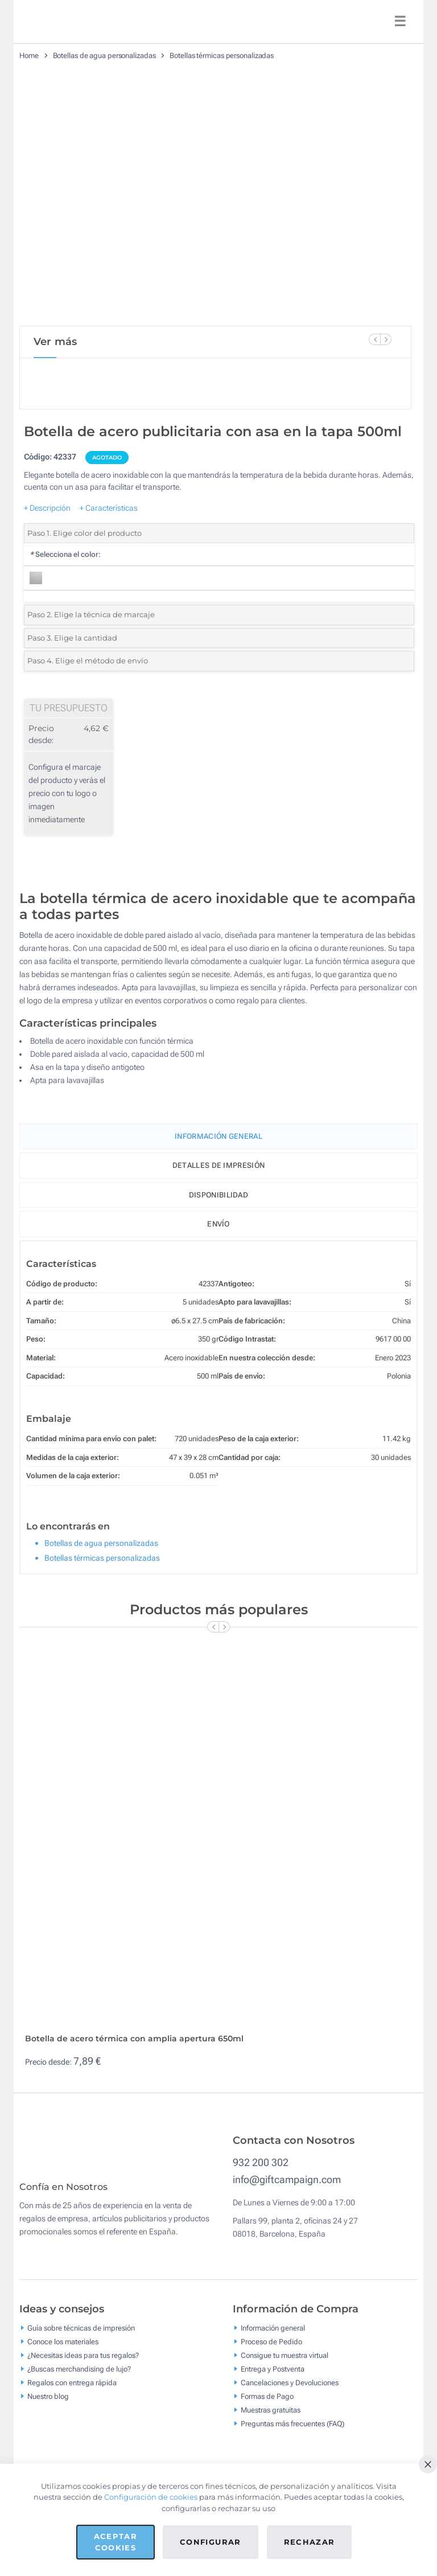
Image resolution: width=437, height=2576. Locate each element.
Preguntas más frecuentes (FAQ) (292, 2431)
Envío (218, 1224)
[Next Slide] (385, 339)
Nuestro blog (48, 2404)
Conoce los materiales (62, 2349)
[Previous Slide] (374, 339)
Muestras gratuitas (270, 2418)
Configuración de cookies (150, 2496)
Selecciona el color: (65, 554)
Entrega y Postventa (272, 2377)
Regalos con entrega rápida (72, 2390)
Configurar (210, 2541)
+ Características (109, 507)
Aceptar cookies (115, 2542)
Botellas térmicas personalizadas (222, 55)
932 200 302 (260, 2162)
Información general (273, 2336)
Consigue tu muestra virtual (284, 2363)
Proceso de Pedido (271, 2349)
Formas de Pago (267, 2404)
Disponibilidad (218, 1195)
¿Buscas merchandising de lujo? (79, 2377)
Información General (218, 1136)
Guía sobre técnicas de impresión (81, 2336)
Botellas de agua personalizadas (104, 55)
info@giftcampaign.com (287, 2179)
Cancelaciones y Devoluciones (290, 2390)
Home (29, 55)
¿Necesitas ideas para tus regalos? (83, 2363)
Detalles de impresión (218, 1165)
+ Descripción (47, 507)
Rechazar (309, 2541)
